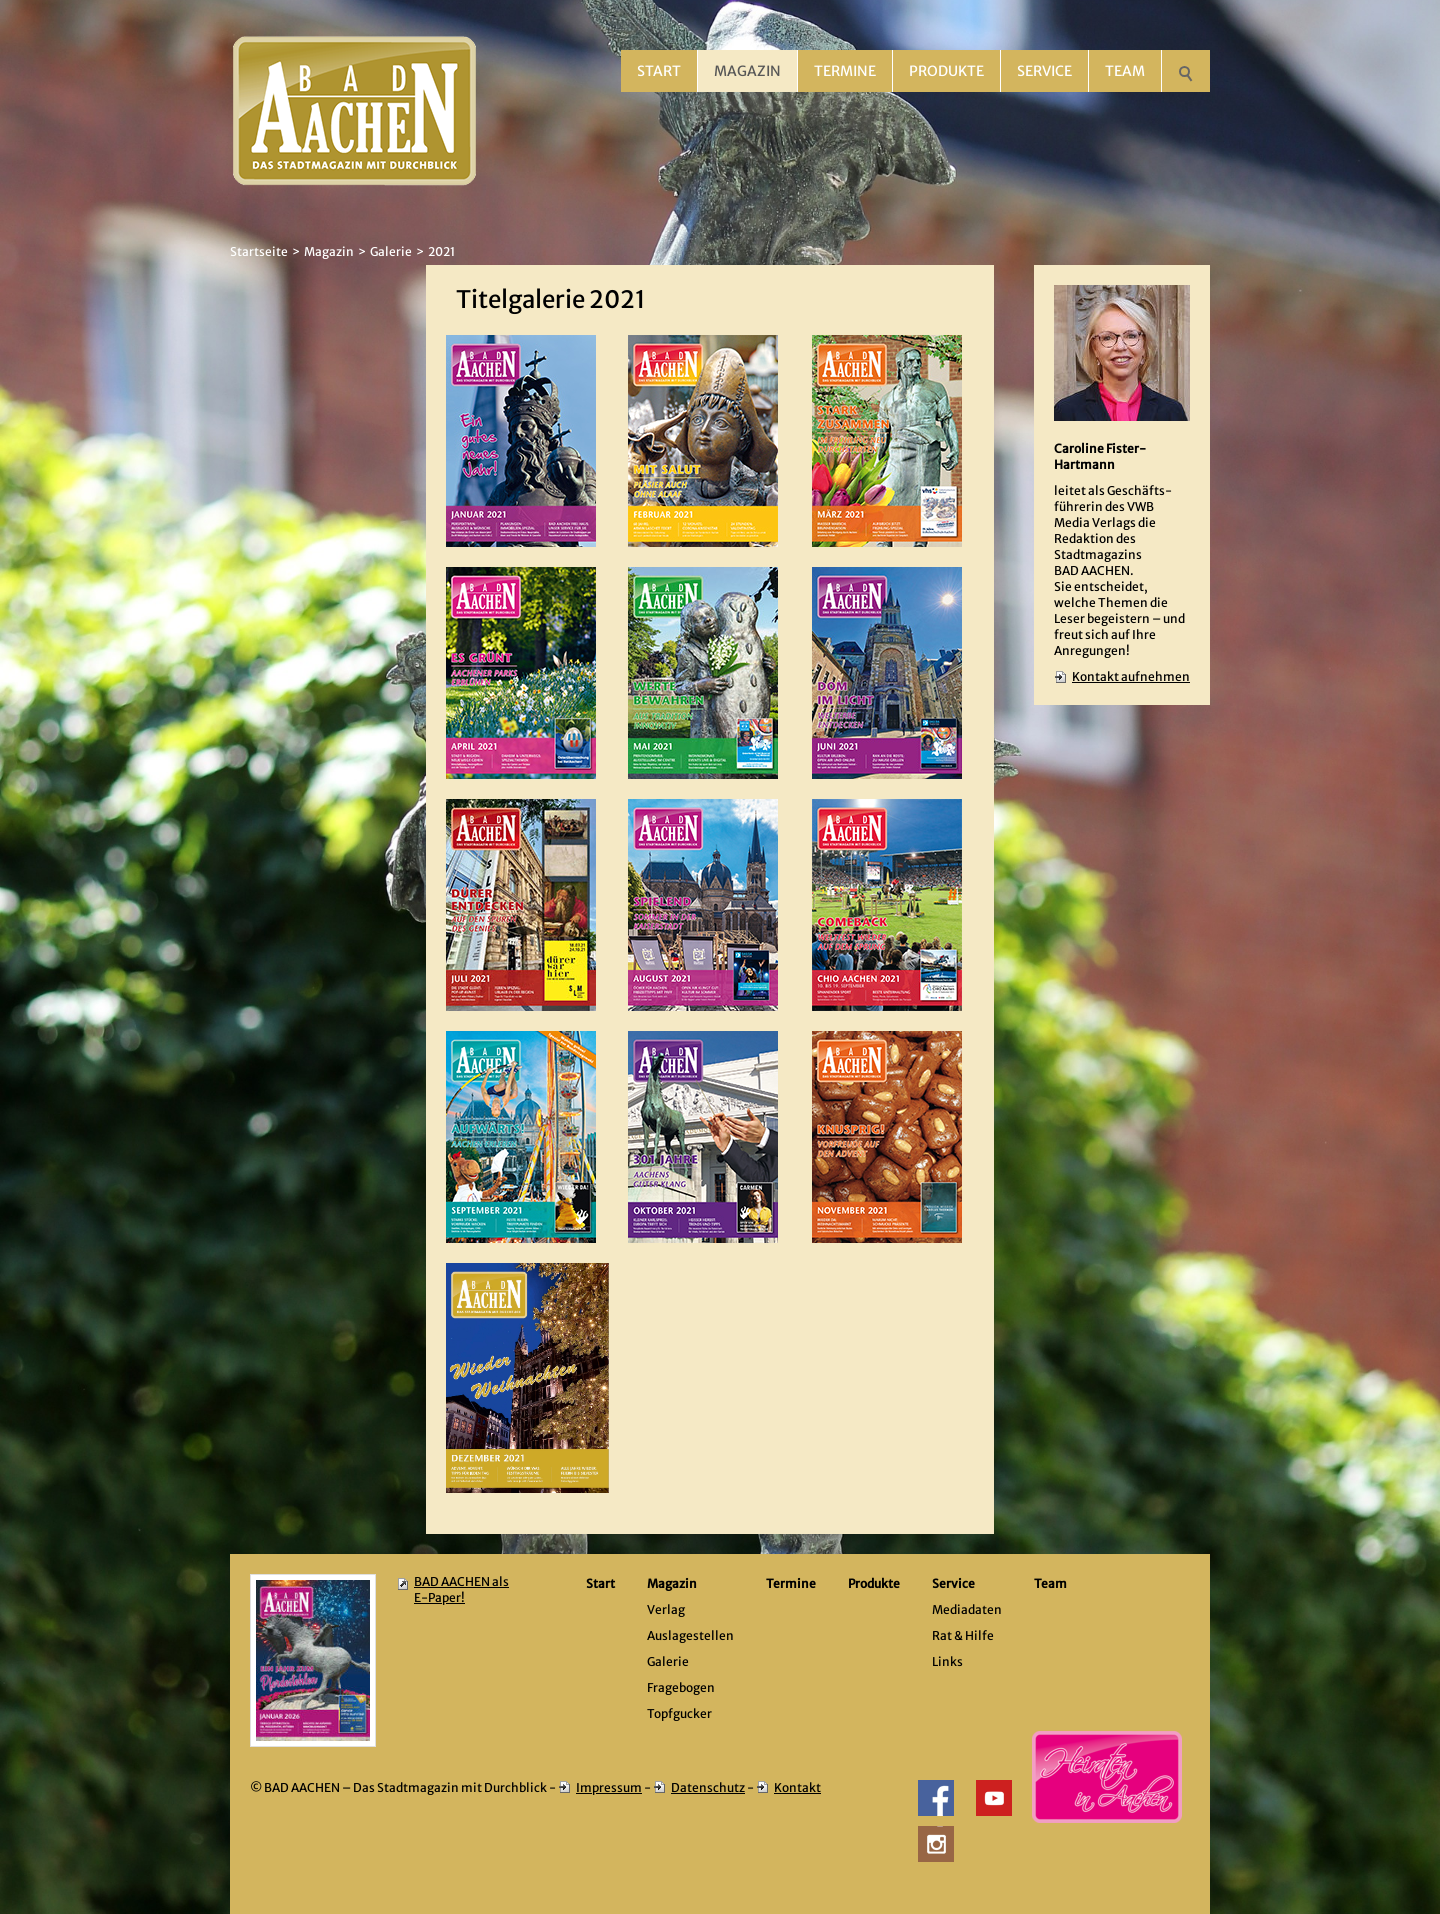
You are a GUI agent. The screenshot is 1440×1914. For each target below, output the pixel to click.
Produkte (946, 71)
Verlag (666, 1609)
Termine (845, 71)
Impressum (609, 1787)
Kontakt (797, 1787)
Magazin (747, 71)
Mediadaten (967, 1609)
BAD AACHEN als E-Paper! (461, 1589)
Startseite (259, 251)
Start (659, 71)
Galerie (391, 251)
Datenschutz (708, 1787)
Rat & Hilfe (963, 1635)
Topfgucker (679, 1713)
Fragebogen (681, 1687)
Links (947, 1661)
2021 (441, 251)
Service (1044, 71)
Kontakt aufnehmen (1131, 676)
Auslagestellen (690, 1635)
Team (1125, 71)
